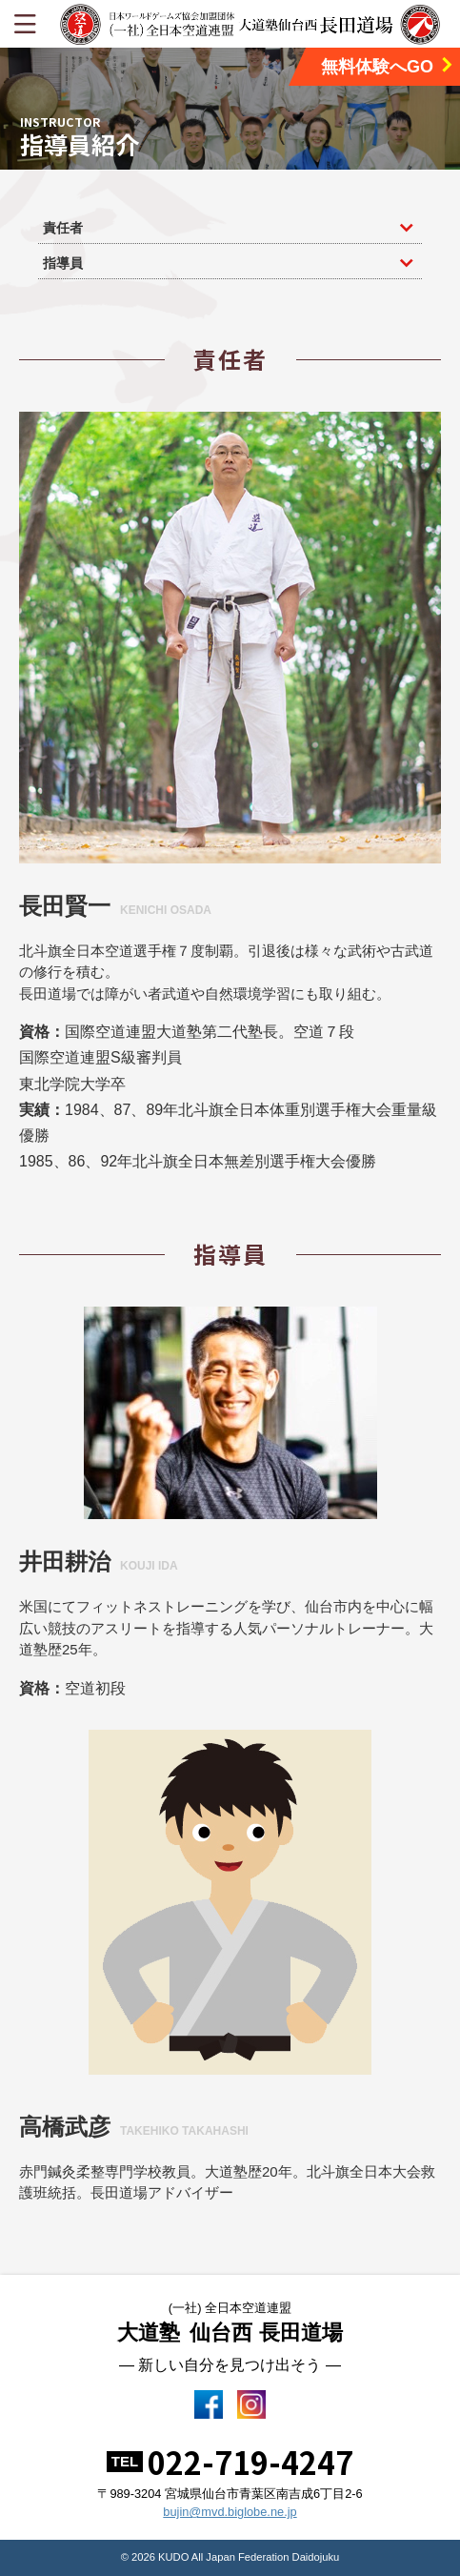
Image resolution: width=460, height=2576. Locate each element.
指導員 (63, 263)
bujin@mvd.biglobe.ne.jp (229, 2512)
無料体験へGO (388, 66)
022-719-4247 (250, 2462)
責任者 (63, 227)
